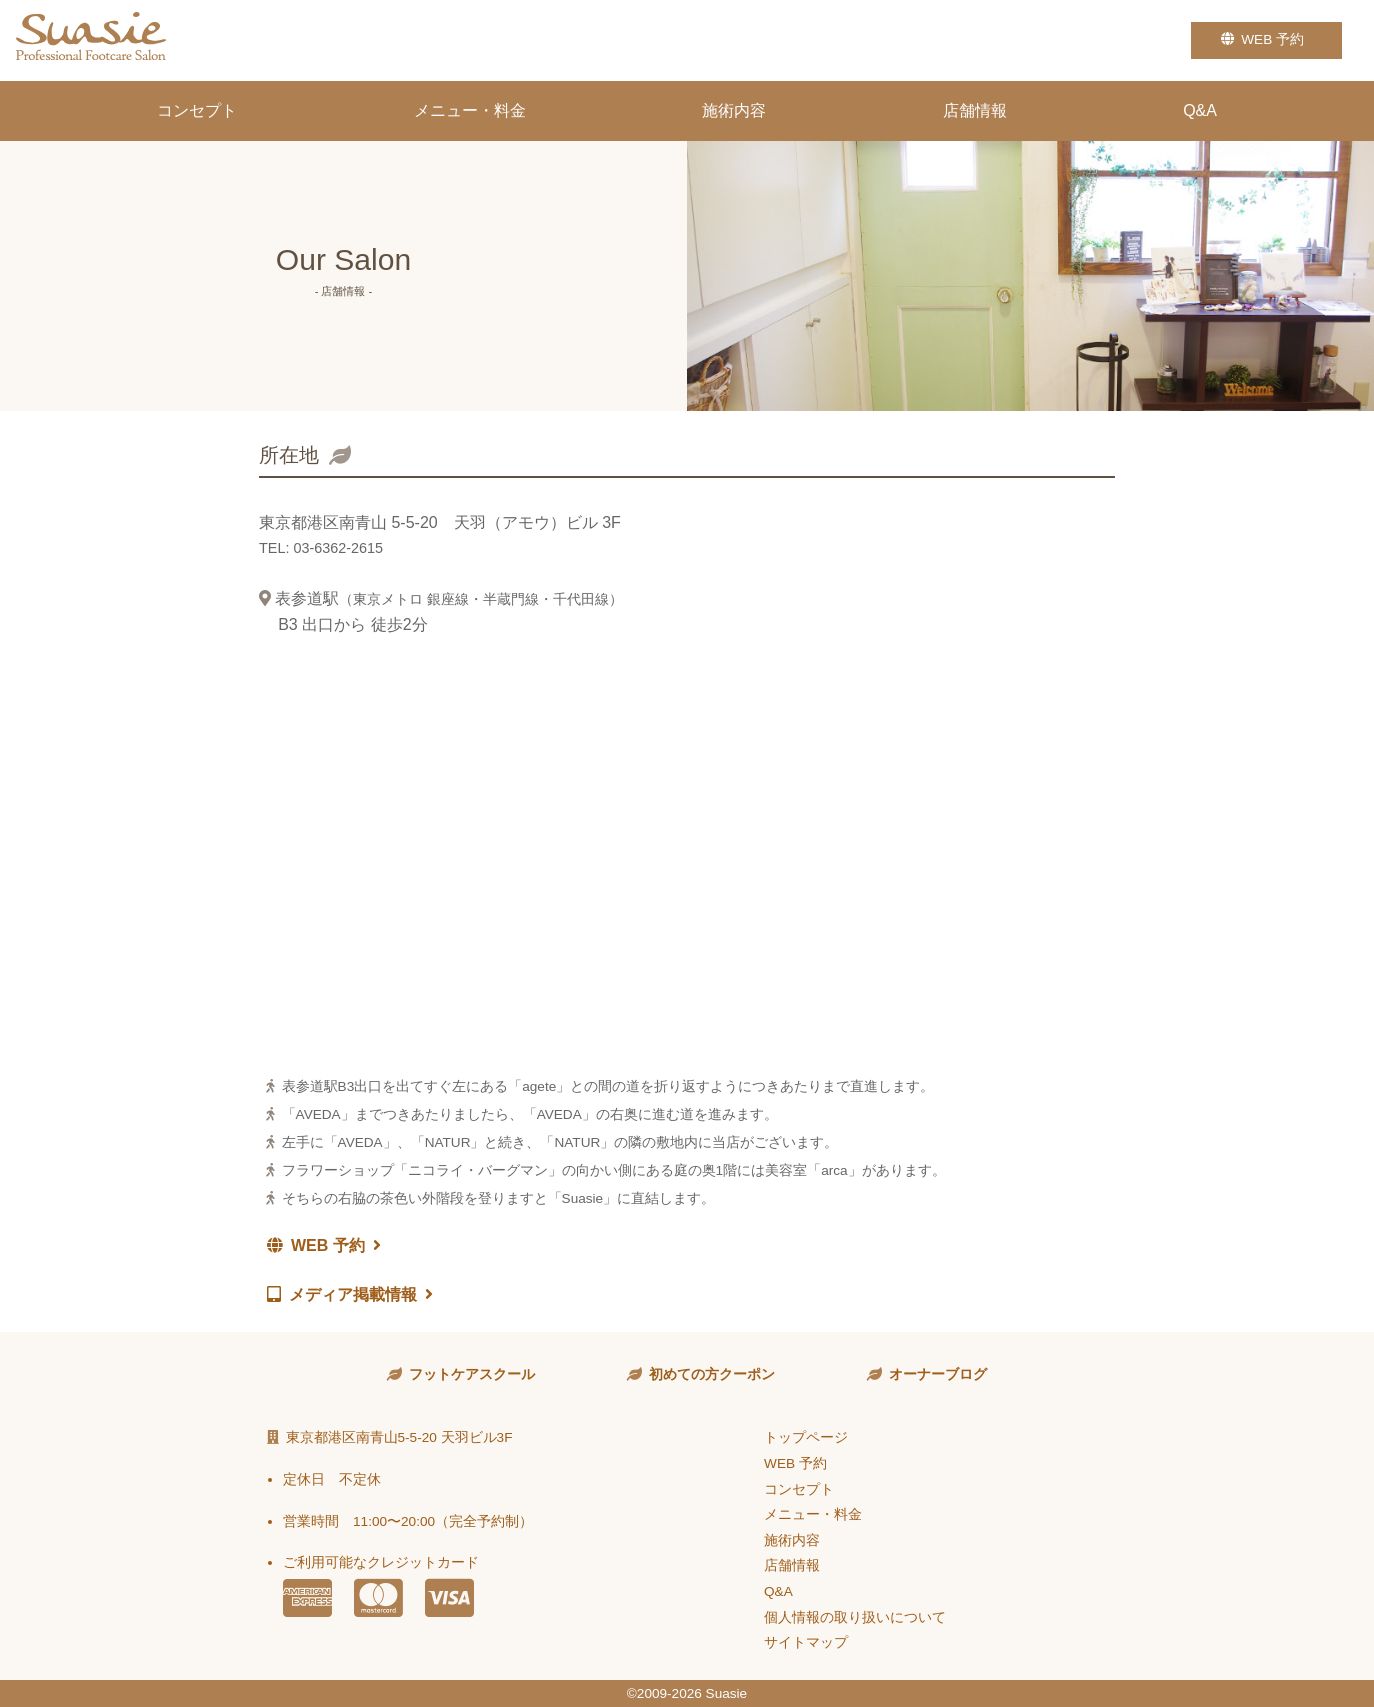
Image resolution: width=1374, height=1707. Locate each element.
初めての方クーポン (712, 1374)
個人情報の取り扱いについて (855, 1617)
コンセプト (197, 110)
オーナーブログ (938, 1374)
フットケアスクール (472, 1374)
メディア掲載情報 (350, 1294)
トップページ (806, 1437)
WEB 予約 (1266, 39)
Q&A (1200, 110)
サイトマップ (806, 1642)
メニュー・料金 (470, 110)
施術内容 (734, 110)
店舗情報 (975, 110)
